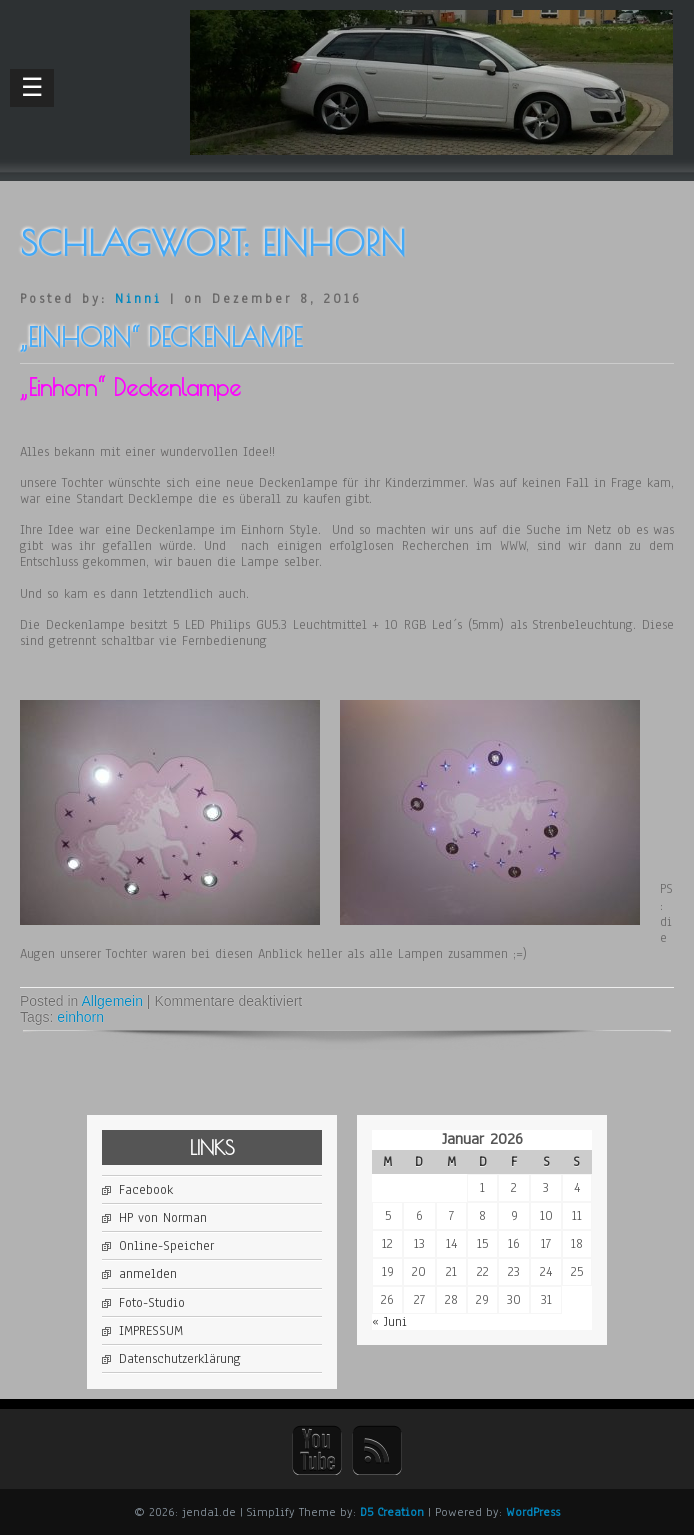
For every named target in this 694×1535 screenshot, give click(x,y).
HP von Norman (163, 1218)
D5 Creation (392, 1512)
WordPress (533, 1512)
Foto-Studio (152, 1303)
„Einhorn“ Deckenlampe (161, 337)
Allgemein (112, 1001)
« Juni (389, 1322)
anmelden (148, 1274)
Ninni (138, 299)
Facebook (146, 1190)
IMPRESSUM (151, 1331)
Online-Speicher (166, 1246)
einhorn (80, 1017)
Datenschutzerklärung (180, 1359)
